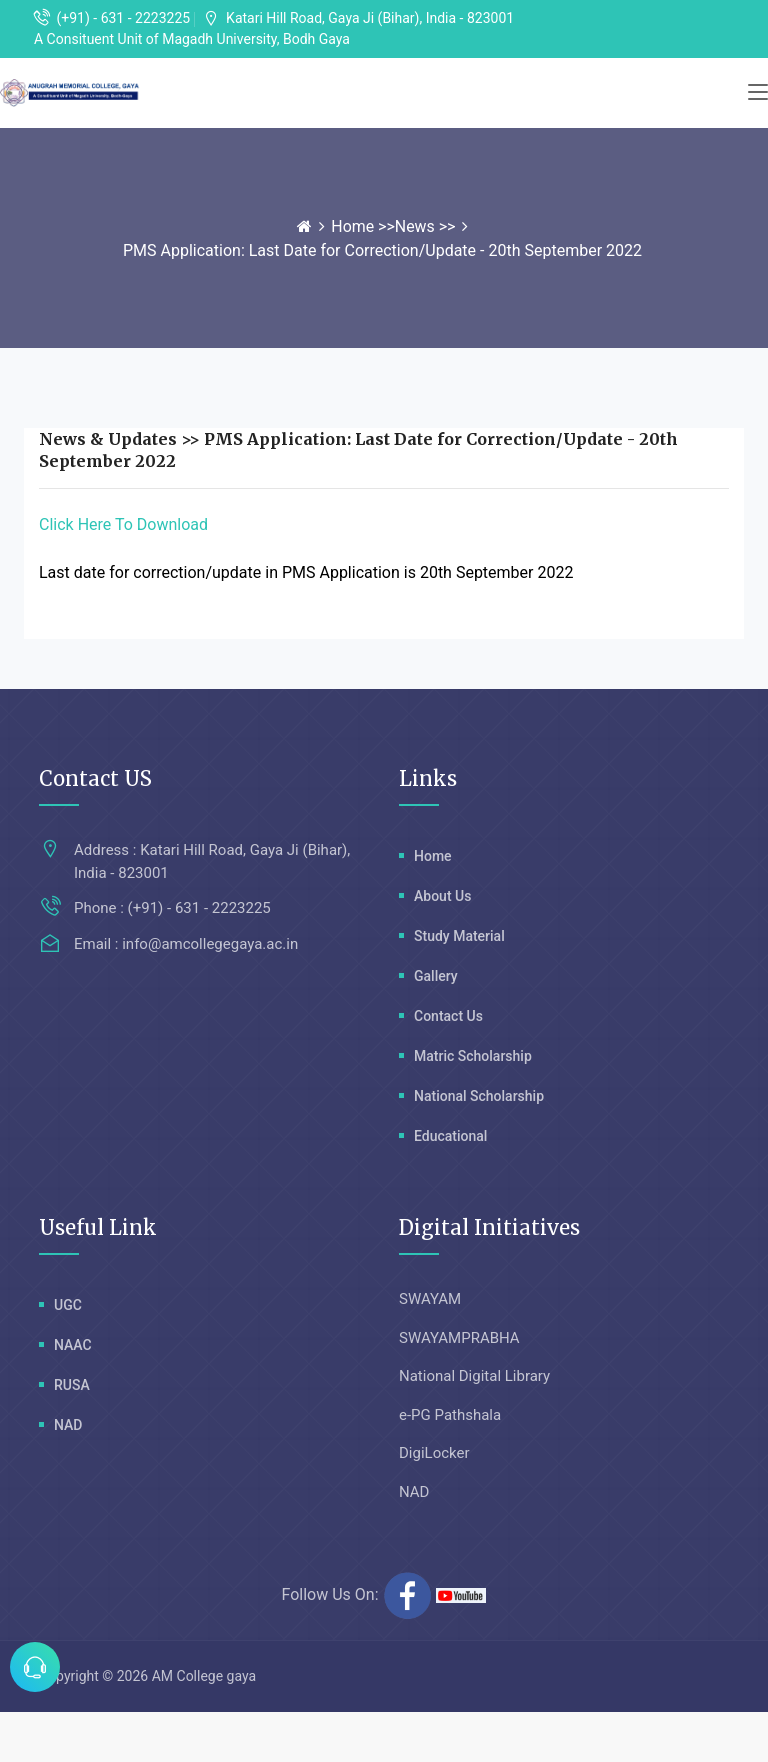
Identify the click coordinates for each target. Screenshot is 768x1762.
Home (354, 226)
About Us (442, 896)
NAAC (73, 1345)
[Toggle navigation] (758, 93)
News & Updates (108, 439)
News (415, 226)
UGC (68, 1305)
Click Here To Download (123, 524)
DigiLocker (434, 1453)
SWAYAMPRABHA (459, 1338)
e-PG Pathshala (450, 1415)
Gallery (436, 976)
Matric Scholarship (473, 1056)
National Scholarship (479, 1096)
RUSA (72, 1385)
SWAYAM (430, 1299)
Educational (450, 1136)
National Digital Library (474, 1376)
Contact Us (448, 1016)
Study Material (459, 936)
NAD (68, 1425)
